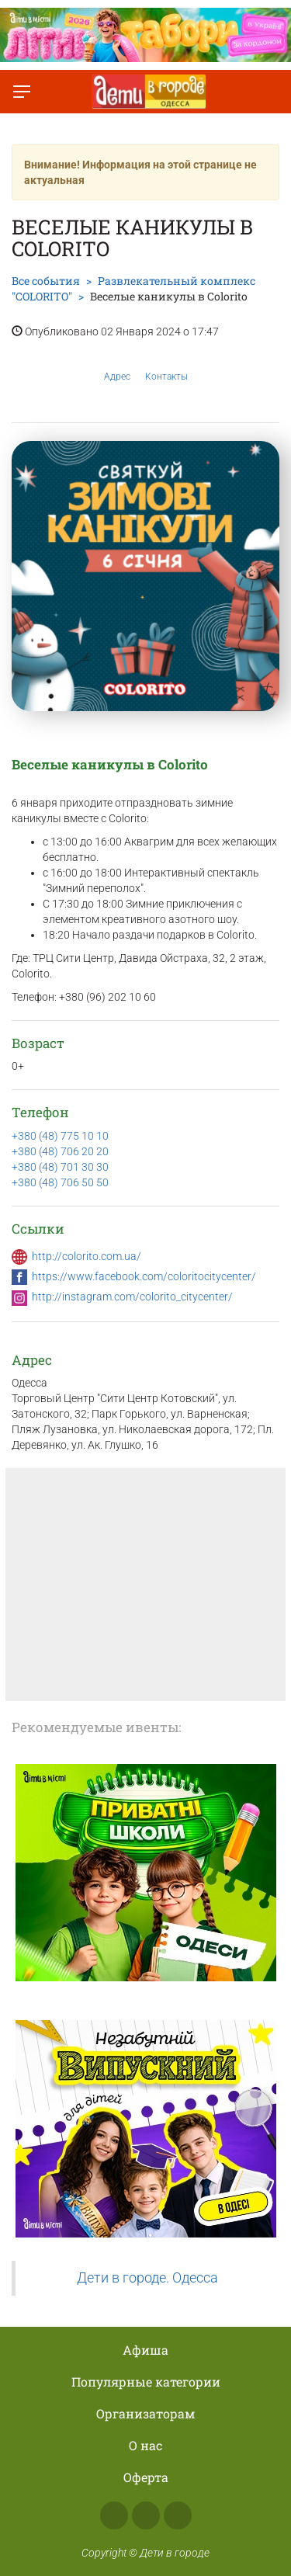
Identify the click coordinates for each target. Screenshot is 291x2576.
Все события (46, 280)
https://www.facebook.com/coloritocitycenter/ (144, 1276)
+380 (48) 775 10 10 (60, 1136)
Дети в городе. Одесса (147, 2278)
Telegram (178, 2515)
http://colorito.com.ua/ (86, 1256)
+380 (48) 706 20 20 (60, 1151)
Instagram (146, 2515)
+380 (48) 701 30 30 (60, 1167)
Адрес (117, 364)
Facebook (114, 2515)
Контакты (166, 365)
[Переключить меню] (21, 91)
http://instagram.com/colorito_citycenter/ (132, 1296)
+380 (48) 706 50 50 (60, 1182)
